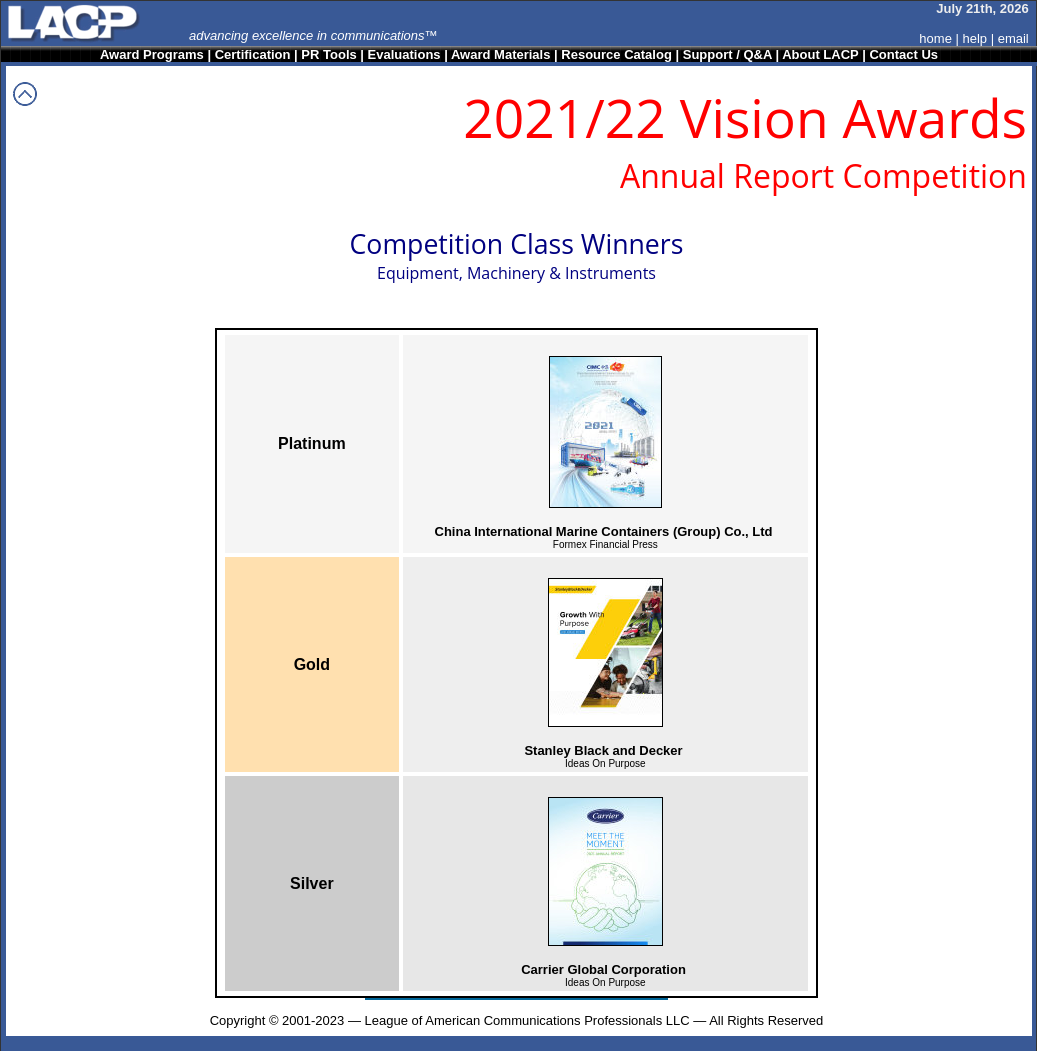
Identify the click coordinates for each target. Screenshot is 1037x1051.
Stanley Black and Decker (603, 750)
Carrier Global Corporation (603, 969)
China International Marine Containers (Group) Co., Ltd (604, 531)
